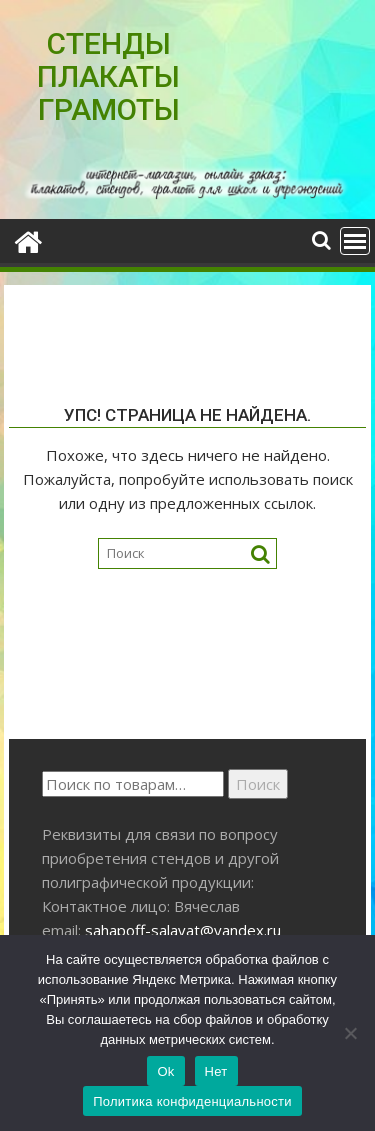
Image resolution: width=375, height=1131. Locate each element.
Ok (165, 1071)
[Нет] (350, 1033)
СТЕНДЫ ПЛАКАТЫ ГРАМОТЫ (108, 76)
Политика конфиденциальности (192, 1101)
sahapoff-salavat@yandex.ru (183, 930)
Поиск (258, 784)
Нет (216, 1071)
